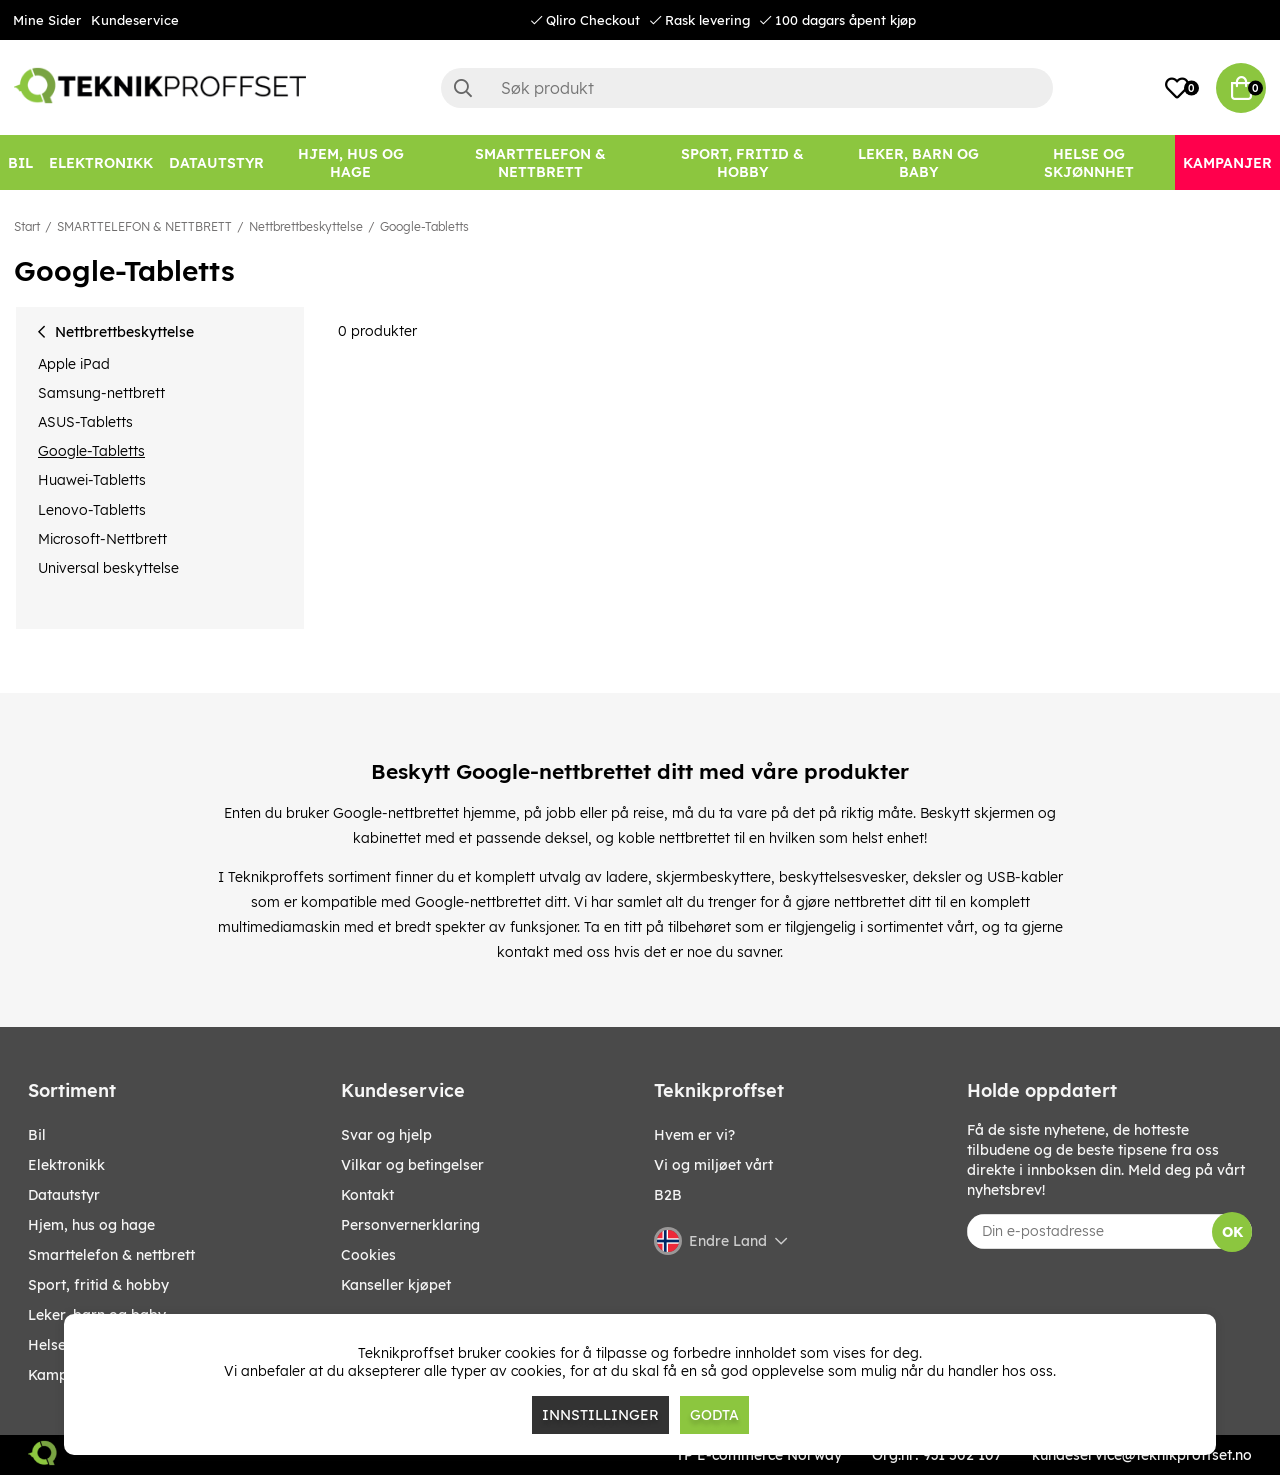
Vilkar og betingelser (412, 1165)
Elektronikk (66, 1165)
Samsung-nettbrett (101, 393)
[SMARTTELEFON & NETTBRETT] (540, 162)
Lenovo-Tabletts (92, 510)
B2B (668, 1195)
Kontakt (367, 1195)
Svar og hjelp (386, 1135)
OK (1232, 1232)
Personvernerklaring (410, 1225)
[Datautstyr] (216, 162)
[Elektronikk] (101, 162)
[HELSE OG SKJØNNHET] (1089, 162)
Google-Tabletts (424, 226)
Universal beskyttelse (108, 568)
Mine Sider (47, 20)
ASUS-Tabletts (85, 422)
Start (27, 226)
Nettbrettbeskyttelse (306, 226)
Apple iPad (74, 364)
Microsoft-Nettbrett (102, 539)
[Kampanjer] (1227, 162)
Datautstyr (64, 1195)
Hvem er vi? (694, 1135)
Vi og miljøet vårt (713, 1165)
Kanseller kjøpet (396, 1285)
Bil (37, 1135)
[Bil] (20, 162)
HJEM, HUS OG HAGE (91, 1225)
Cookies (368, 1255)
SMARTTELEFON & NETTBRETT (144, 226)
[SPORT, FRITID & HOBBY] (742, 162)
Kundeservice (135, 20)
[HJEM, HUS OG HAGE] (350, 162)
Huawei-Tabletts (92, 480)
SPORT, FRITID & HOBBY (98, 1285)
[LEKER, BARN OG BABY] (919, 162)
